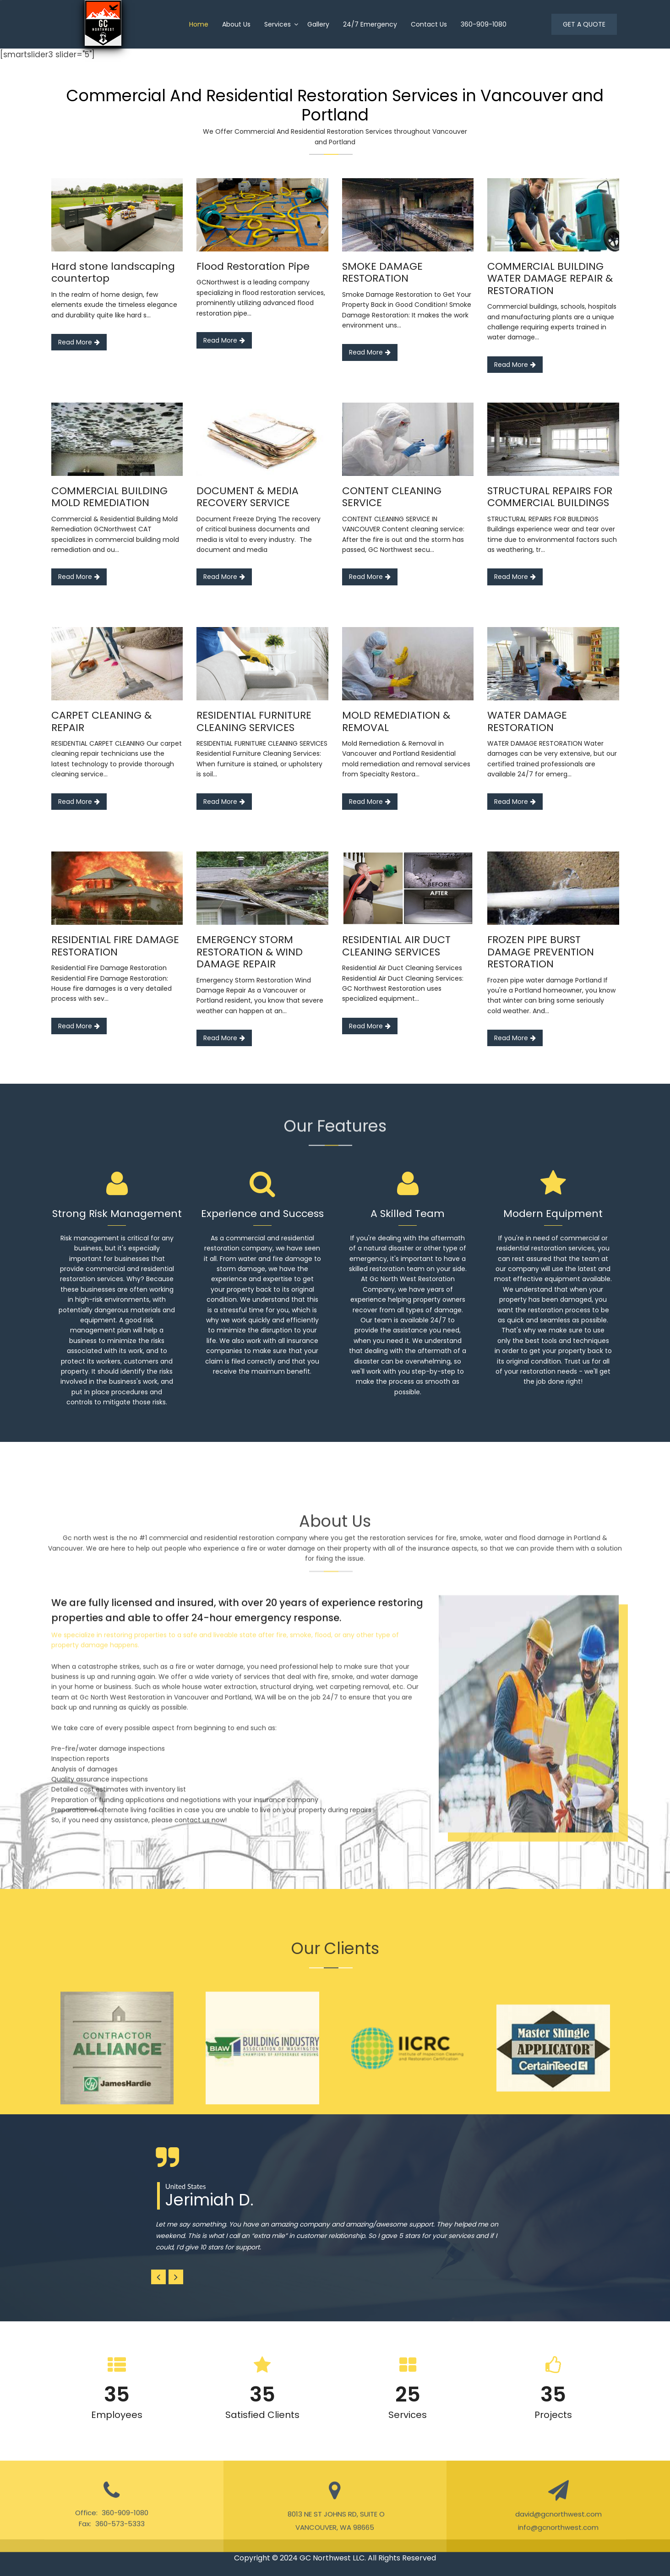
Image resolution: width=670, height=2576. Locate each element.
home (198, 24)
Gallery (318, 24)
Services (277, 24)
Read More (79, 342)
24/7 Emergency (370, 24)
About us (236, 24)
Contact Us (429, 24)
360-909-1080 (484, 24)
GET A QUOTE (584, 24)
